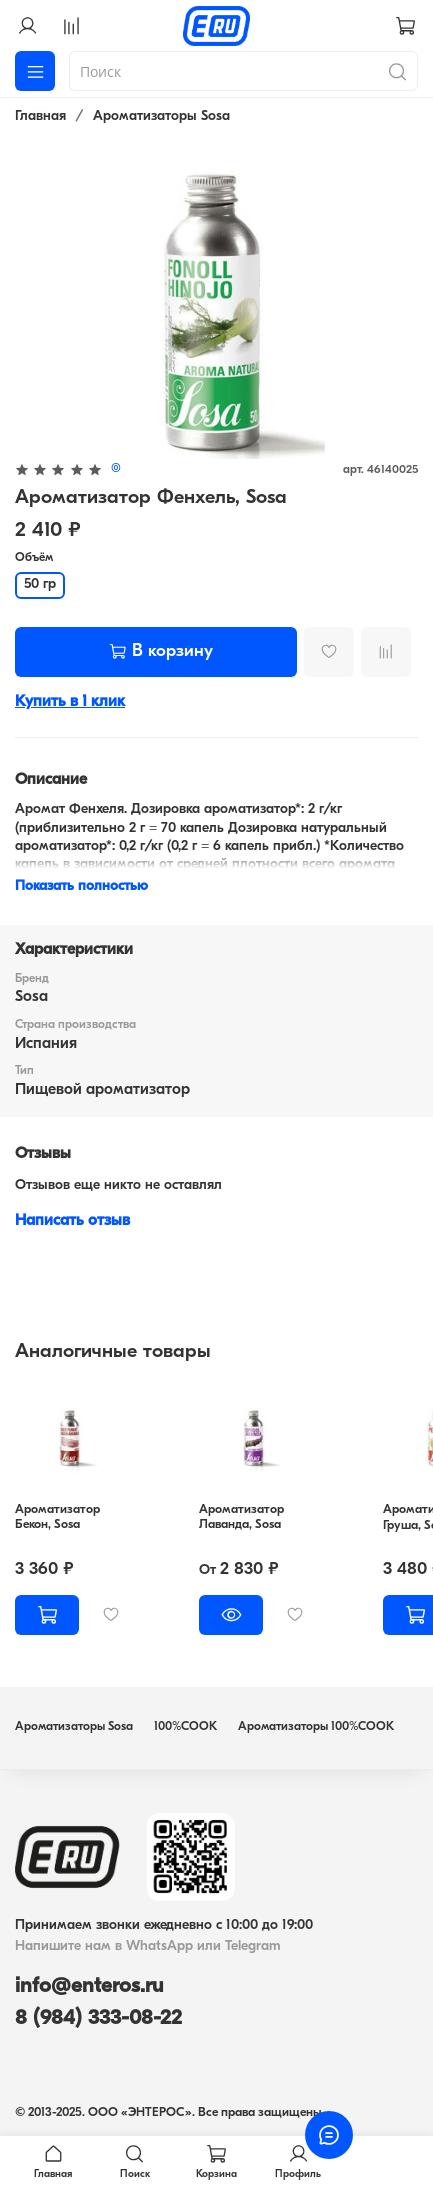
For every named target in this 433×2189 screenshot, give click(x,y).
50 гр (40, 584)
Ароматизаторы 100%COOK (316, 1727)
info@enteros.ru (89, 1986)
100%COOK (185, 1727)
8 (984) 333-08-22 (98, 2018)
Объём (34, 558)
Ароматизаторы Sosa (161, 116)
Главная (40, 116)
